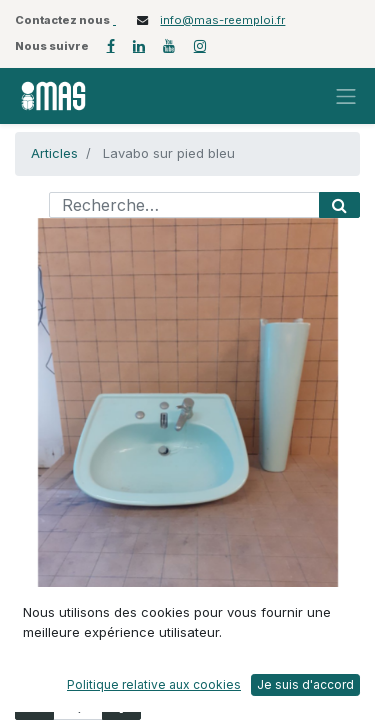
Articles (54, 153)
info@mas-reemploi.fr (222, 20)
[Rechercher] (339, 205)
